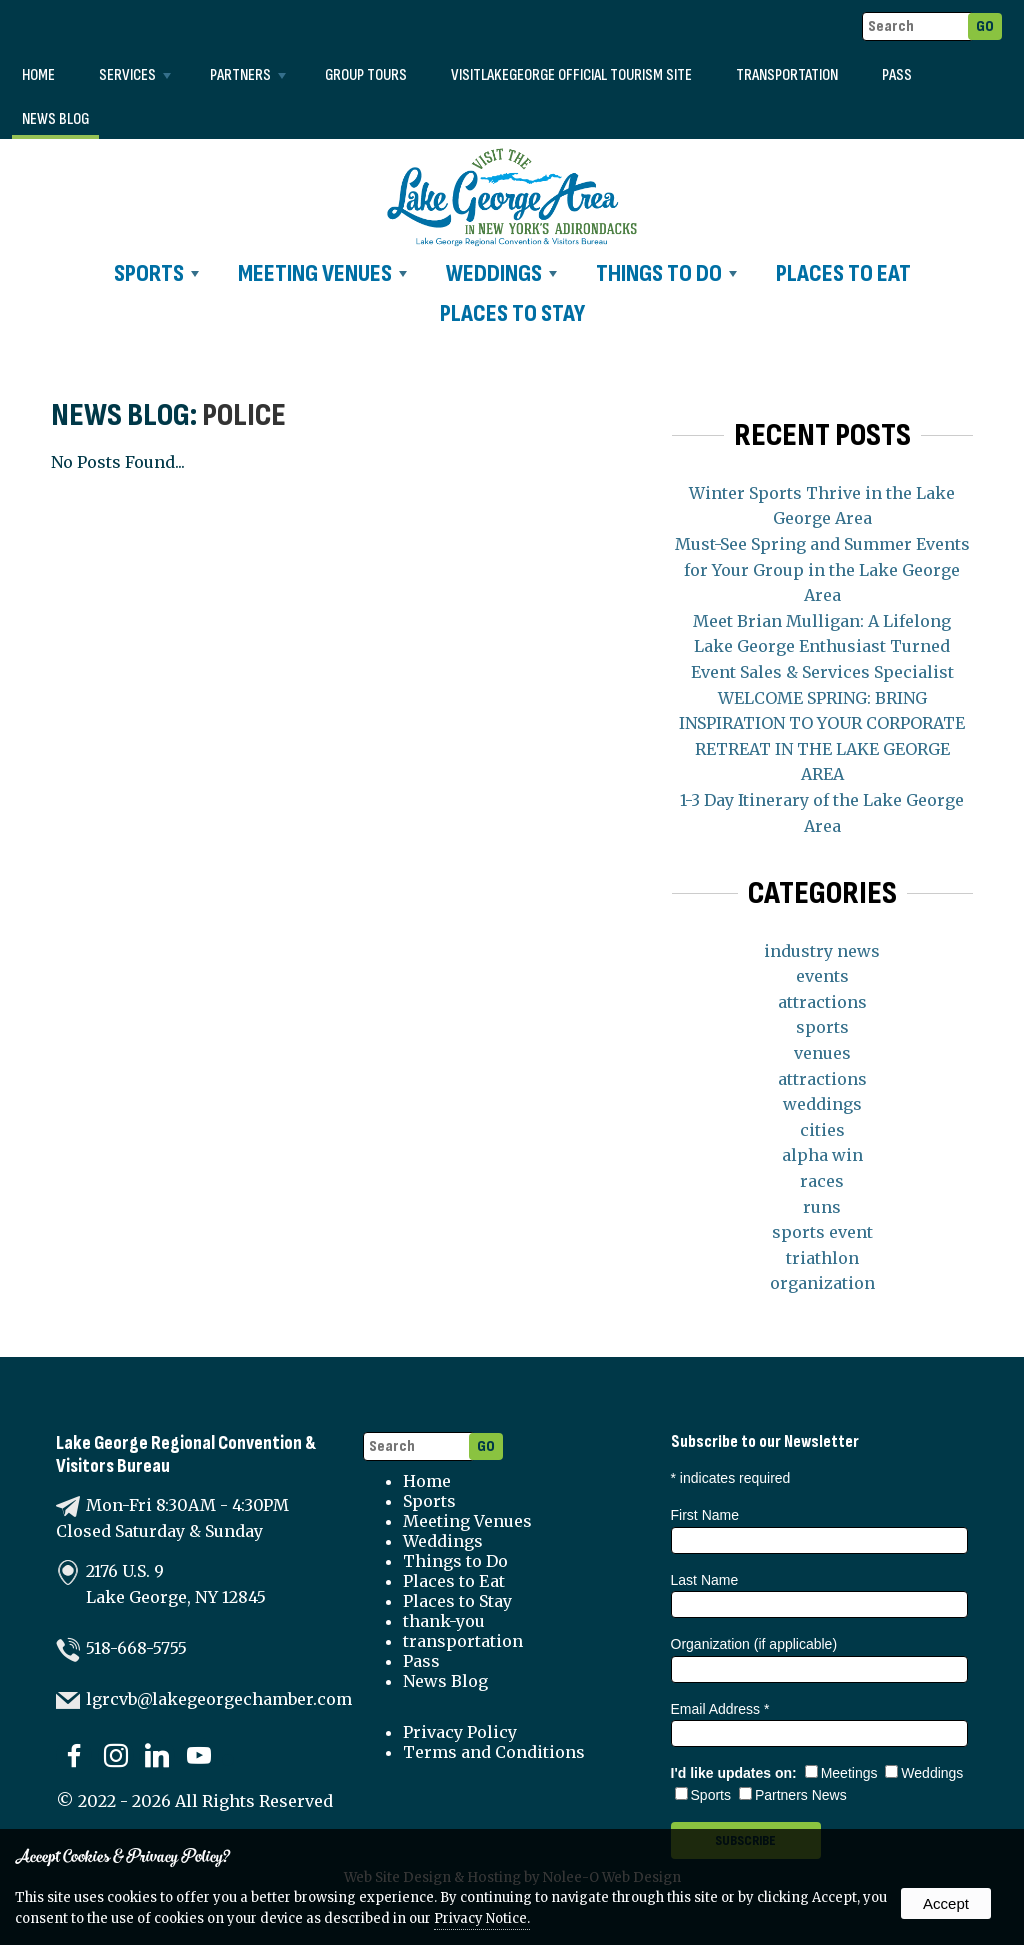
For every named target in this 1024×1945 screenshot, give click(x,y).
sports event (822, 1232)
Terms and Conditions (494, 1752)
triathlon (822, 1258)
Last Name (705, 1580)
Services (135, 75)
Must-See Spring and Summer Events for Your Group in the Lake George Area (822, 569)
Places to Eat (843, 273)
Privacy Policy (460, 1732)
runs (822, 1207)
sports (822, 1027)
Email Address (720, 1709)
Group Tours (366, 75)
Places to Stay (512, 313)
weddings (822, 1104)
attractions (822, 1002)
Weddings (501, 273)
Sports (156, 273)
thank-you (444, 1621)
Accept (946, 1903)
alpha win (822, 1155)
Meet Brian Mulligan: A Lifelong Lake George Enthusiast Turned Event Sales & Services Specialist (822, 646)
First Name (705, 1515)
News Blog (55, 119)
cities (822, 1130)
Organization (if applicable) (754, 1644)
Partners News (793, 1795)
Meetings (841, 1773)
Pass (897, 75)
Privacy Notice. (482, 1918)
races (822, 1181)
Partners (248, 75)
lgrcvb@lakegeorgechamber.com (219, 1699)
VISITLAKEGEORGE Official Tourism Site (571, 75)
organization (822, 1283)
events (822, 976)
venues (822, 1053)
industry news (822, 951)
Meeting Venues (322, 273)
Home (38, 75)
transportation (787, 75)
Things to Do (666, 273)
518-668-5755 (136, 1648)
